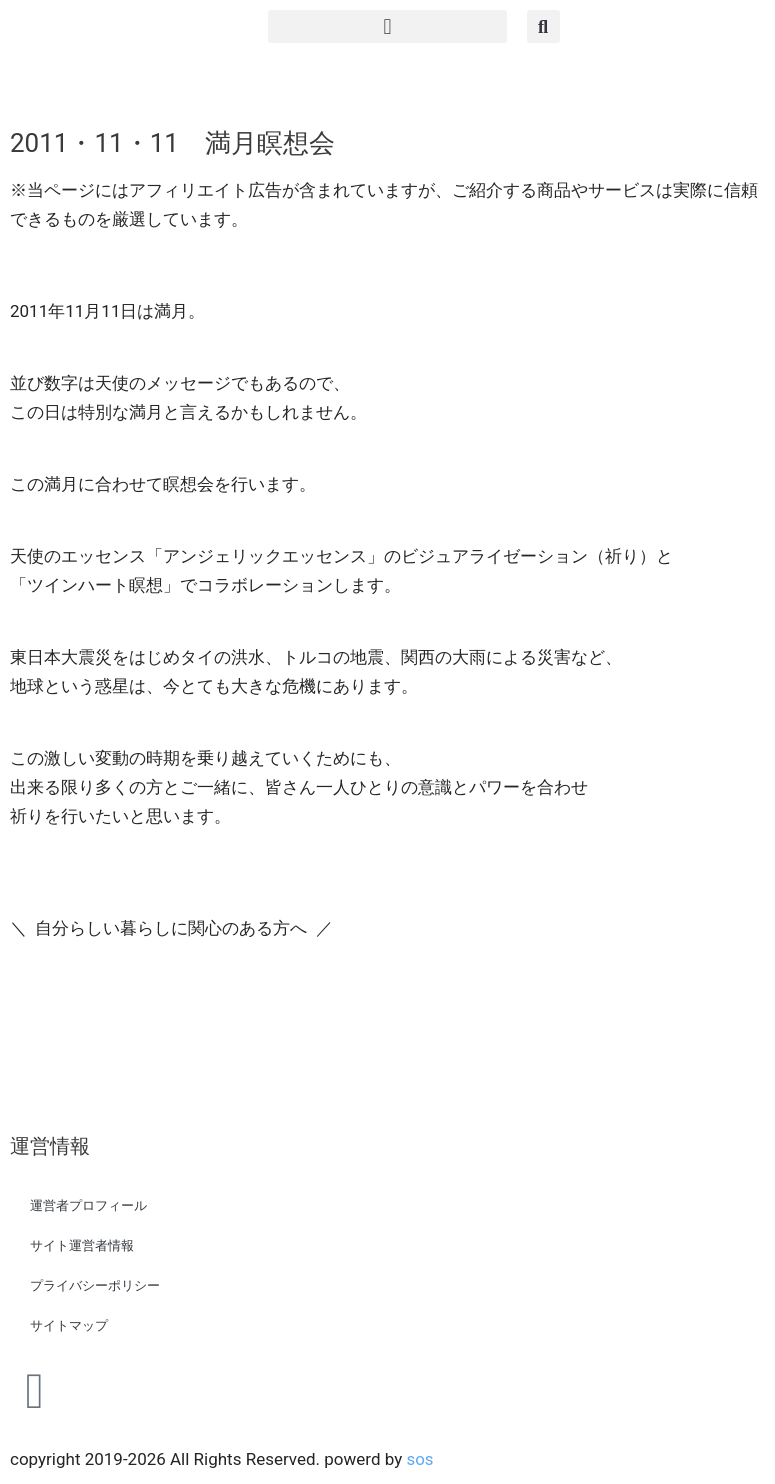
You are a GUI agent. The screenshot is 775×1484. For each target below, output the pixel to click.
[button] (387, 26)
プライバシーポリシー (95, 1285)
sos (419, 1459)
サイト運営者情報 (82, 1245)
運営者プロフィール (88, 1205)
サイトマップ (69, 1325)
